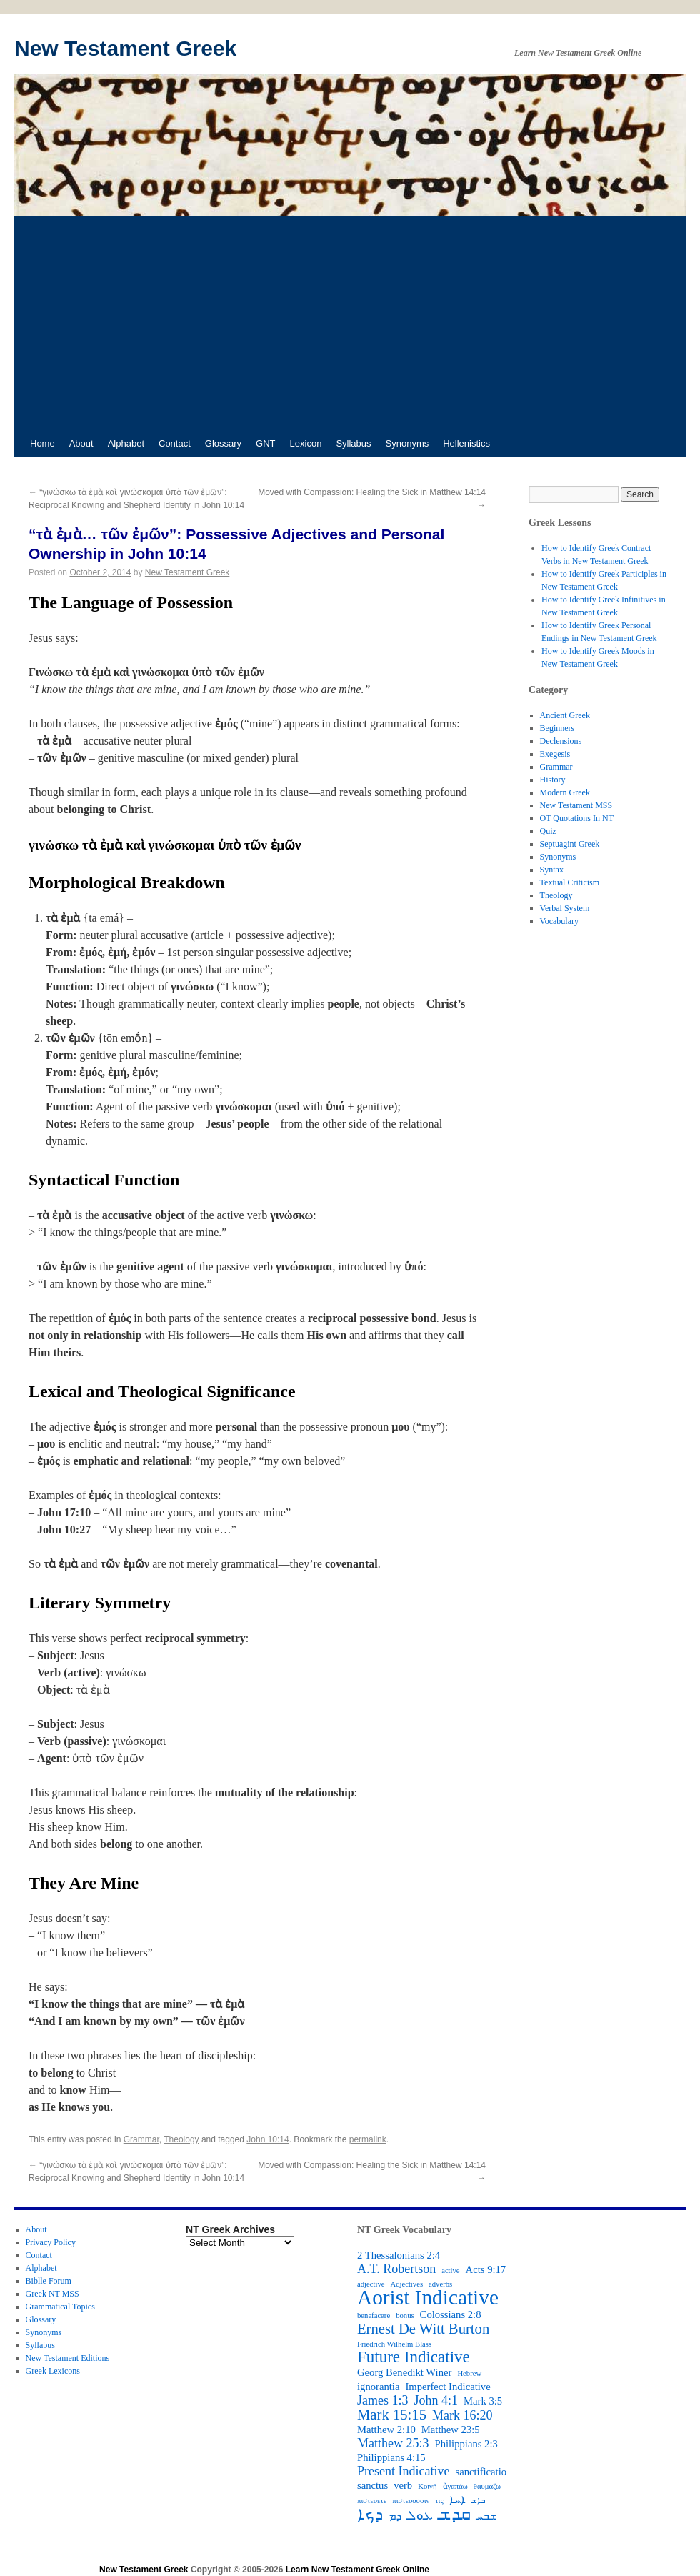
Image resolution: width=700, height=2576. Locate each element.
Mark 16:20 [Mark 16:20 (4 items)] (462, 2415)
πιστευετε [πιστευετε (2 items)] (371, 2501)
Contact (175, 443)
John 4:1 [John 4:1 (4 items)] (436, 2400)
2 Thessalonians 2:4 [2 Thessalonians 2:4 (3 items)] (398, 2255)
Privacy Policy (51, 2242)
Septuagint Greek (570, 844)
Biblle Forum (48, 2281)
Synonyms (407, 443)
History (553, 780)
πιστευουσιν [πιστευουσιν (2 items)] (410, 2501)
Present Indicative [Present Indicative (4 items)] (403, 2471)
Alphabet (126, 443)
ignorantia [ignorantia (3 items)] (378, 2386)
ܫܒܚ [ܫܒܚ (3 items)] (486, 2516)
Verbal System (565, 908)
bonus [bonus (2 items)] (405, 2315)
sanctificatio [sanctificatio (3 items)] (480, 2471)
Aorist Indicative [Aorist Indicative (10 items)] (428, 2297)
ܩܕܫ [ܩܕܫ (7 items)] (455, 2513)
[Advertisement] (350, 323)
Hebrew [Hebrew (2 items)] (469, 2373)
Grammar (141, 2139)
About (81, 443)
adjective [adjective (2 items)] (370, 2284)
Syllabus (353, 443)
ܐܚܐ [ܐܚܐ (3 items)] (457, 2499)
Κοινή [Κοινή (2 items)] (427, 2486)
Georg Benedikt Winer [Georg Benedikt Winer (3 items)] (404, 2372)
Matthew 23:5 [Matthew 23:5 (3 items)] (450, 2429)
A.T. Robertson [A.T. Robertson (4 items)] (396, 2268)
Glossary (223, 443)
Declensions (561, 741)
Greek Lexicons (53, 2371)
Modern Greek (565, 792)
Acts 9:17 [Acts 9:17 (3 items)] (486, 2269)
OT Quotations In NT (577, 818)
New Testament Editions (68, 2358)
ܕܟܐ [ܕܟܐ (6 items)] (370, 2514)
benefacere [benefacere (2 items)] (373, 2315)
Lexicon (306, 443)
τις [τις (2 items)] (439, 2501)
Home (42, 443)
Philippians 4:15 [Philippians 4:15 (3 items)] (391, 2457)
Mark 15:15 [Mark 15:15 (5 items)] (391, 2414)
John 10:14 (267, 2139)
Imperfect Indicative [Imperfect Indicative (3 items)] (447, 2386)
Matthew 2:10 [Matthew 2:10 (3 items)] (386, 2429)
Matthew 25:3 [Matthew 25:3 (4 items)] (393, 2443)
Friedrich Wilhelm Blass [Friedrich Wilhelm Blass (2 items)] (394, 2344)
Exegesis (555, 754)
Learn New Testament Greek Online (357, 2570)
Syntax (552, 870)
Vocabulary (559, 921)
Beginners (557, 728)
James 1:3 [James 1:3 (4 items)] (383, 2400)
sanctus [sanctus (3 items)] (372, 2485)
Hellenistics (466, 443)
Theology (181, 2139)
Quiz (548, 831)
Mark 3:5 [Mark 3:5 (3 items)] (483, 2401)
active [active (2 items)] (450, 2270)
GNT (265, 443)
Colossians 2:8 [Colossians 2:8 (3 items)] (450, 2314)
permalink (367, 2139)
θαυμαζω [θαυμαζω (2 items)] (487, 2486)
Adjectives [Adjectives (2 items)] (406, 2284)
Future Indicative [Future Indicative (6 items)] (413, 2357)
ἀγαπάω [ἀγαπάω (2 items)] (455, 2486)
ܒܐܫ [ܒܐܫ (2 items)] (478, 2501)
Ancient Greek (565, 715)
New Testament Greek (125, 48)
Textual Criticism (569, 882)
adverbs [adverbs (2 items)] (440, 2284)
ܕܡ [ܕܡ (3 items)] (395, 2516)
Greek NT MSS (52, 2294)
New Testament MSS (576, 805)
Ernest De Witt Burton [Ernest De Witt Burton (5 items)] (423, 2328)
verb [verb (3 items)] (403, 2485)
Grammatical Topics (60, 2307)
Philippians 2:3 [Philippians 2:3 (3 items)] (466, 2444)
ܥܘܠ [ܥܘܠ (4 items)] (420, 2515)
